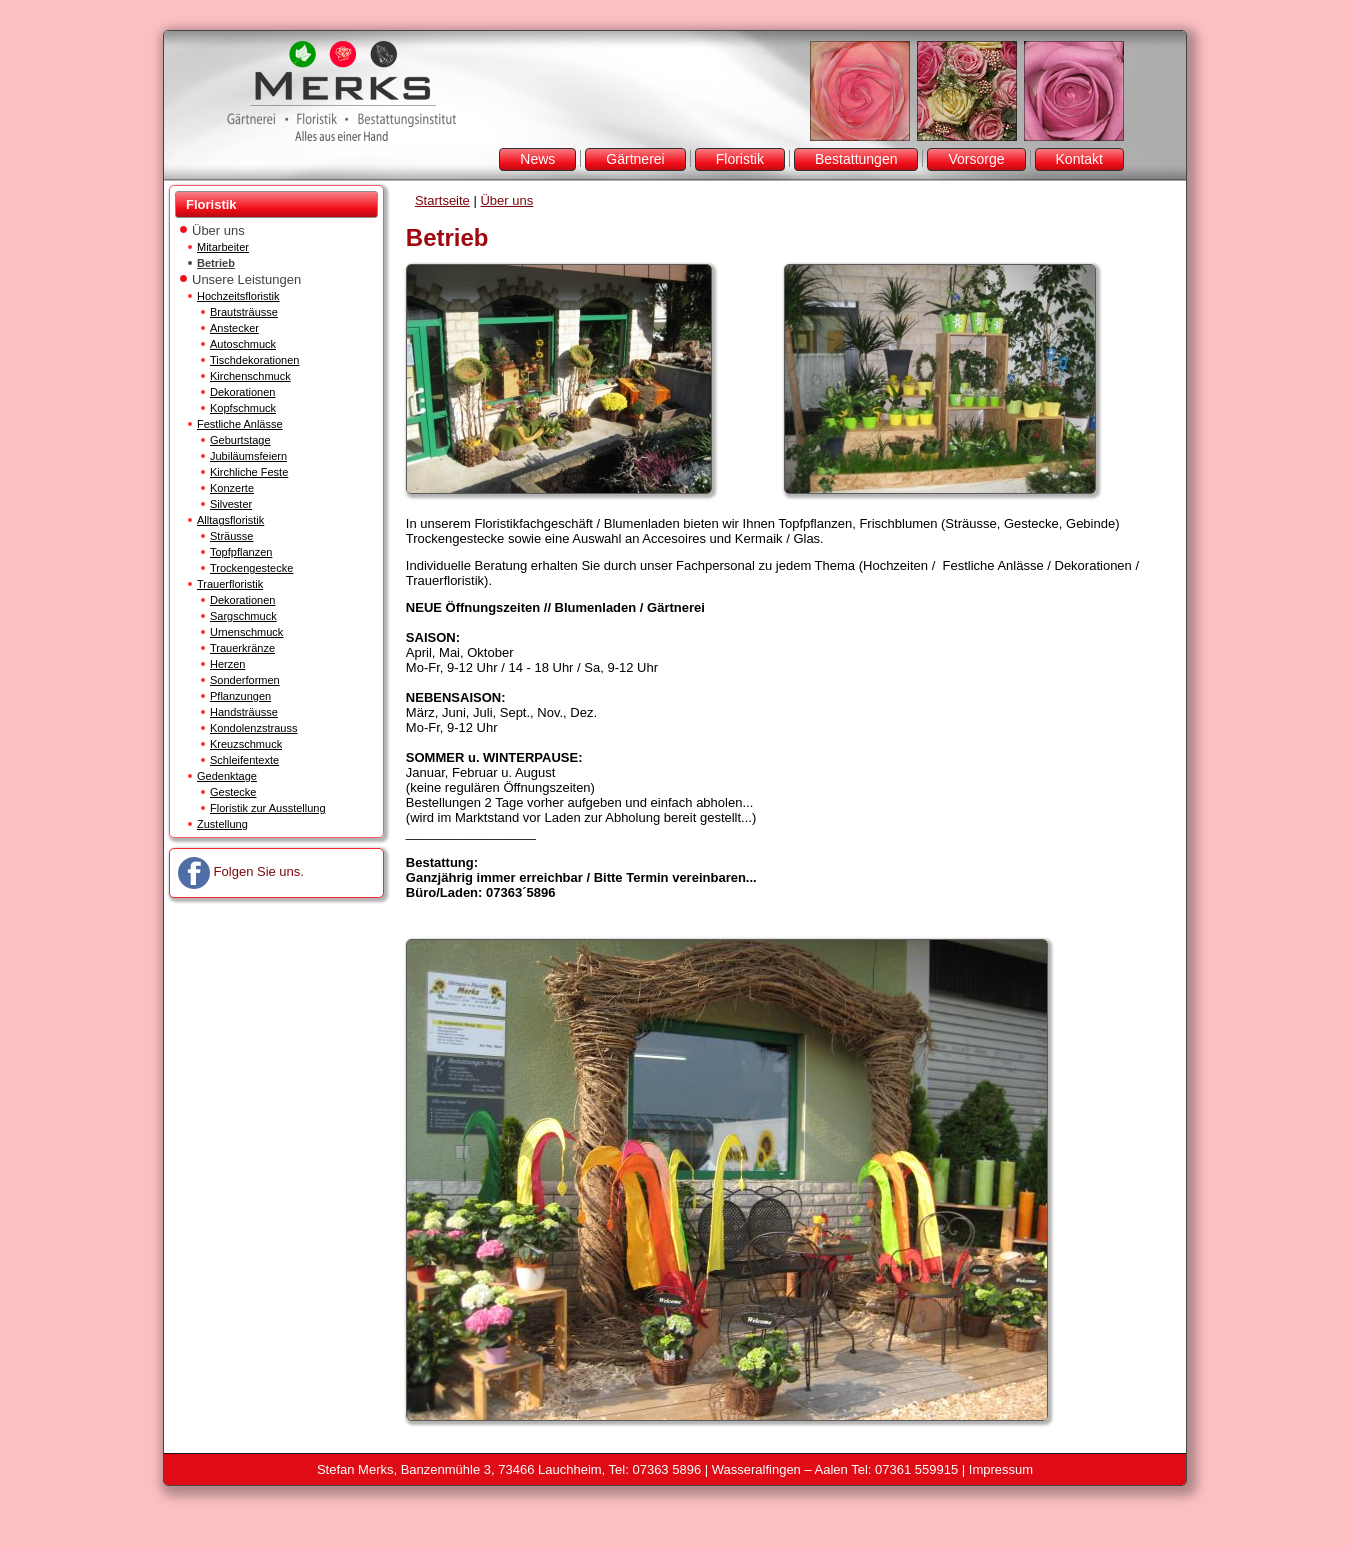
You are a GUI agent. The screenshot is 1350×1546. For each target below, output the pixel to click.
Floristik (740, 159)
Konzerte (232, 488)
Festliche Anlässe (240, 424)
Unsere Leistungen (246, 279)
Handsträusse (244, 712)
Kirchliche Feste (249, 472)
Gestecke (233, 792)
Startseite (442, 200)
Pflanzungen (240, 696)
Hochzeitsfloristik (238, 296)
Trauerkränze (242, 648)
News (537, 159)
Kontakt (1079, 159)
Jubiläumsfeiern (248, 456)
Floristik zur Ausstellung (268, 808)
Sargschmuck (243, 616)
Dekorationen (242, 392)
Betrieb (216, 263)
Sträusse (231, 536)
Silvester (231, 504)
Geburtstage (240, 440)
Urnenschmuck (246, 632)
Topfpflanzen (241, 552)
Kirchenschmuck (250, 376)
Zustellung (222, 824)
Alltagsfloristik (230, 520)
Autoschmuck (243, 344)
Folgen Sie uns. (241, 871)
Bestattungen (856, 159)
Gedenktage (227, 776)
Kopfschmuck (243, 408)
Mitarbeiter (223, 247)
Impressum (1001, 1469)
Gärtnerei (635, 159)
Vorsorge (976, 159)
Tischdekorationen (254, 360)
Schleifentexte (244, 760)
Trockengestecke (251, 568)
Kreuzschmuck (246, 744)
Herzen (227, 664)
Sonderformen (245, 680)
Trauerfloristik (230, 584)
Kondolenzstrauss (253, 728)
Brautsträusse (244, 312)
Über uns (218, 230)
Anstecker (234, 328)
